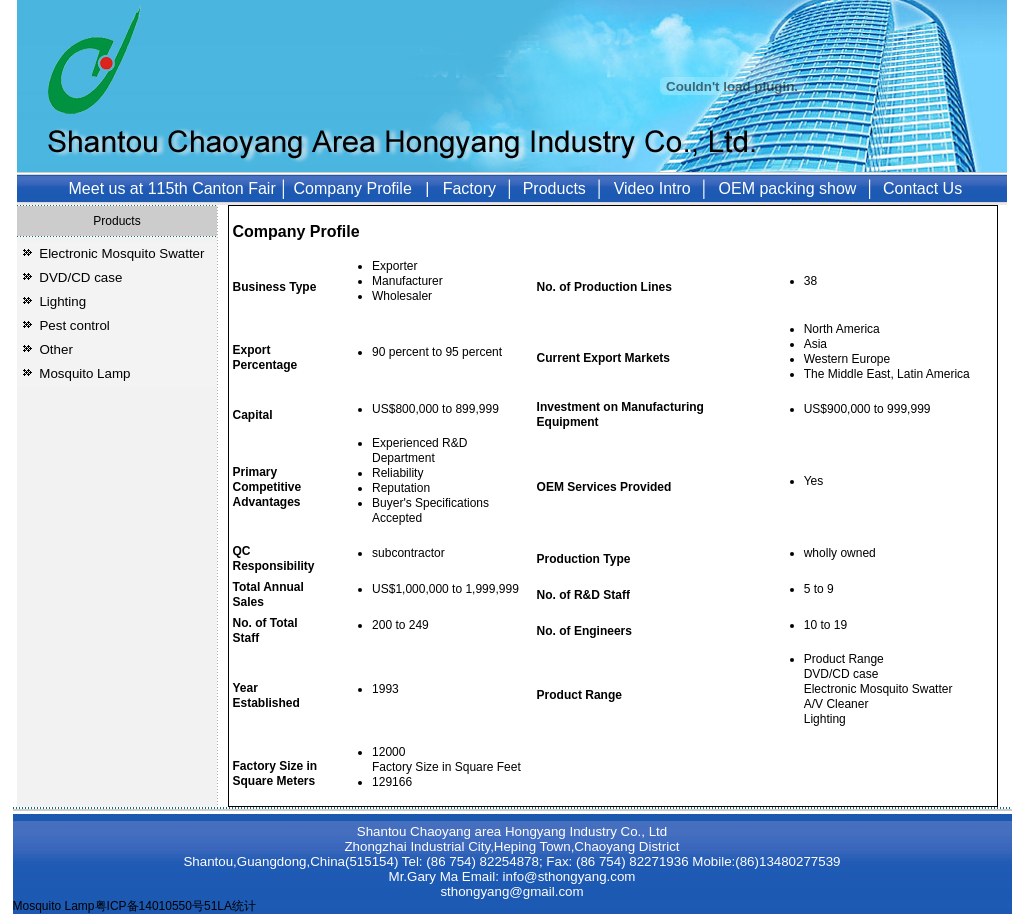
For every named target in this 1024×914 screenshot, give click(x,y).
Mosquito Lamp (84, 373)
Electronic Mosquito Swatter (121, 253)
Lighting (62, 301)
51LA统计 (230, 906)
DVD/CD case (80, 277)
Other (56, 349)
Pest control (74, 325)
